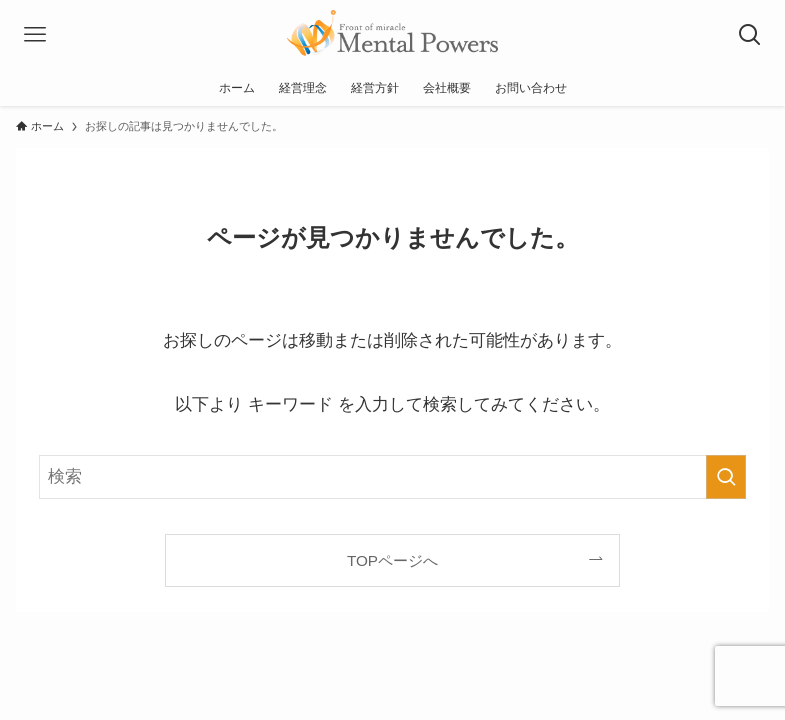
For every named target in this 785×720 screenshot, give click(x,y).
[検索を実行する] (726, 477)
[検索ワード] (392, 477)
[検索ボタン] (750, 35)
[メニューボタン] (35, 35)
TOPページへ (392, 560)
